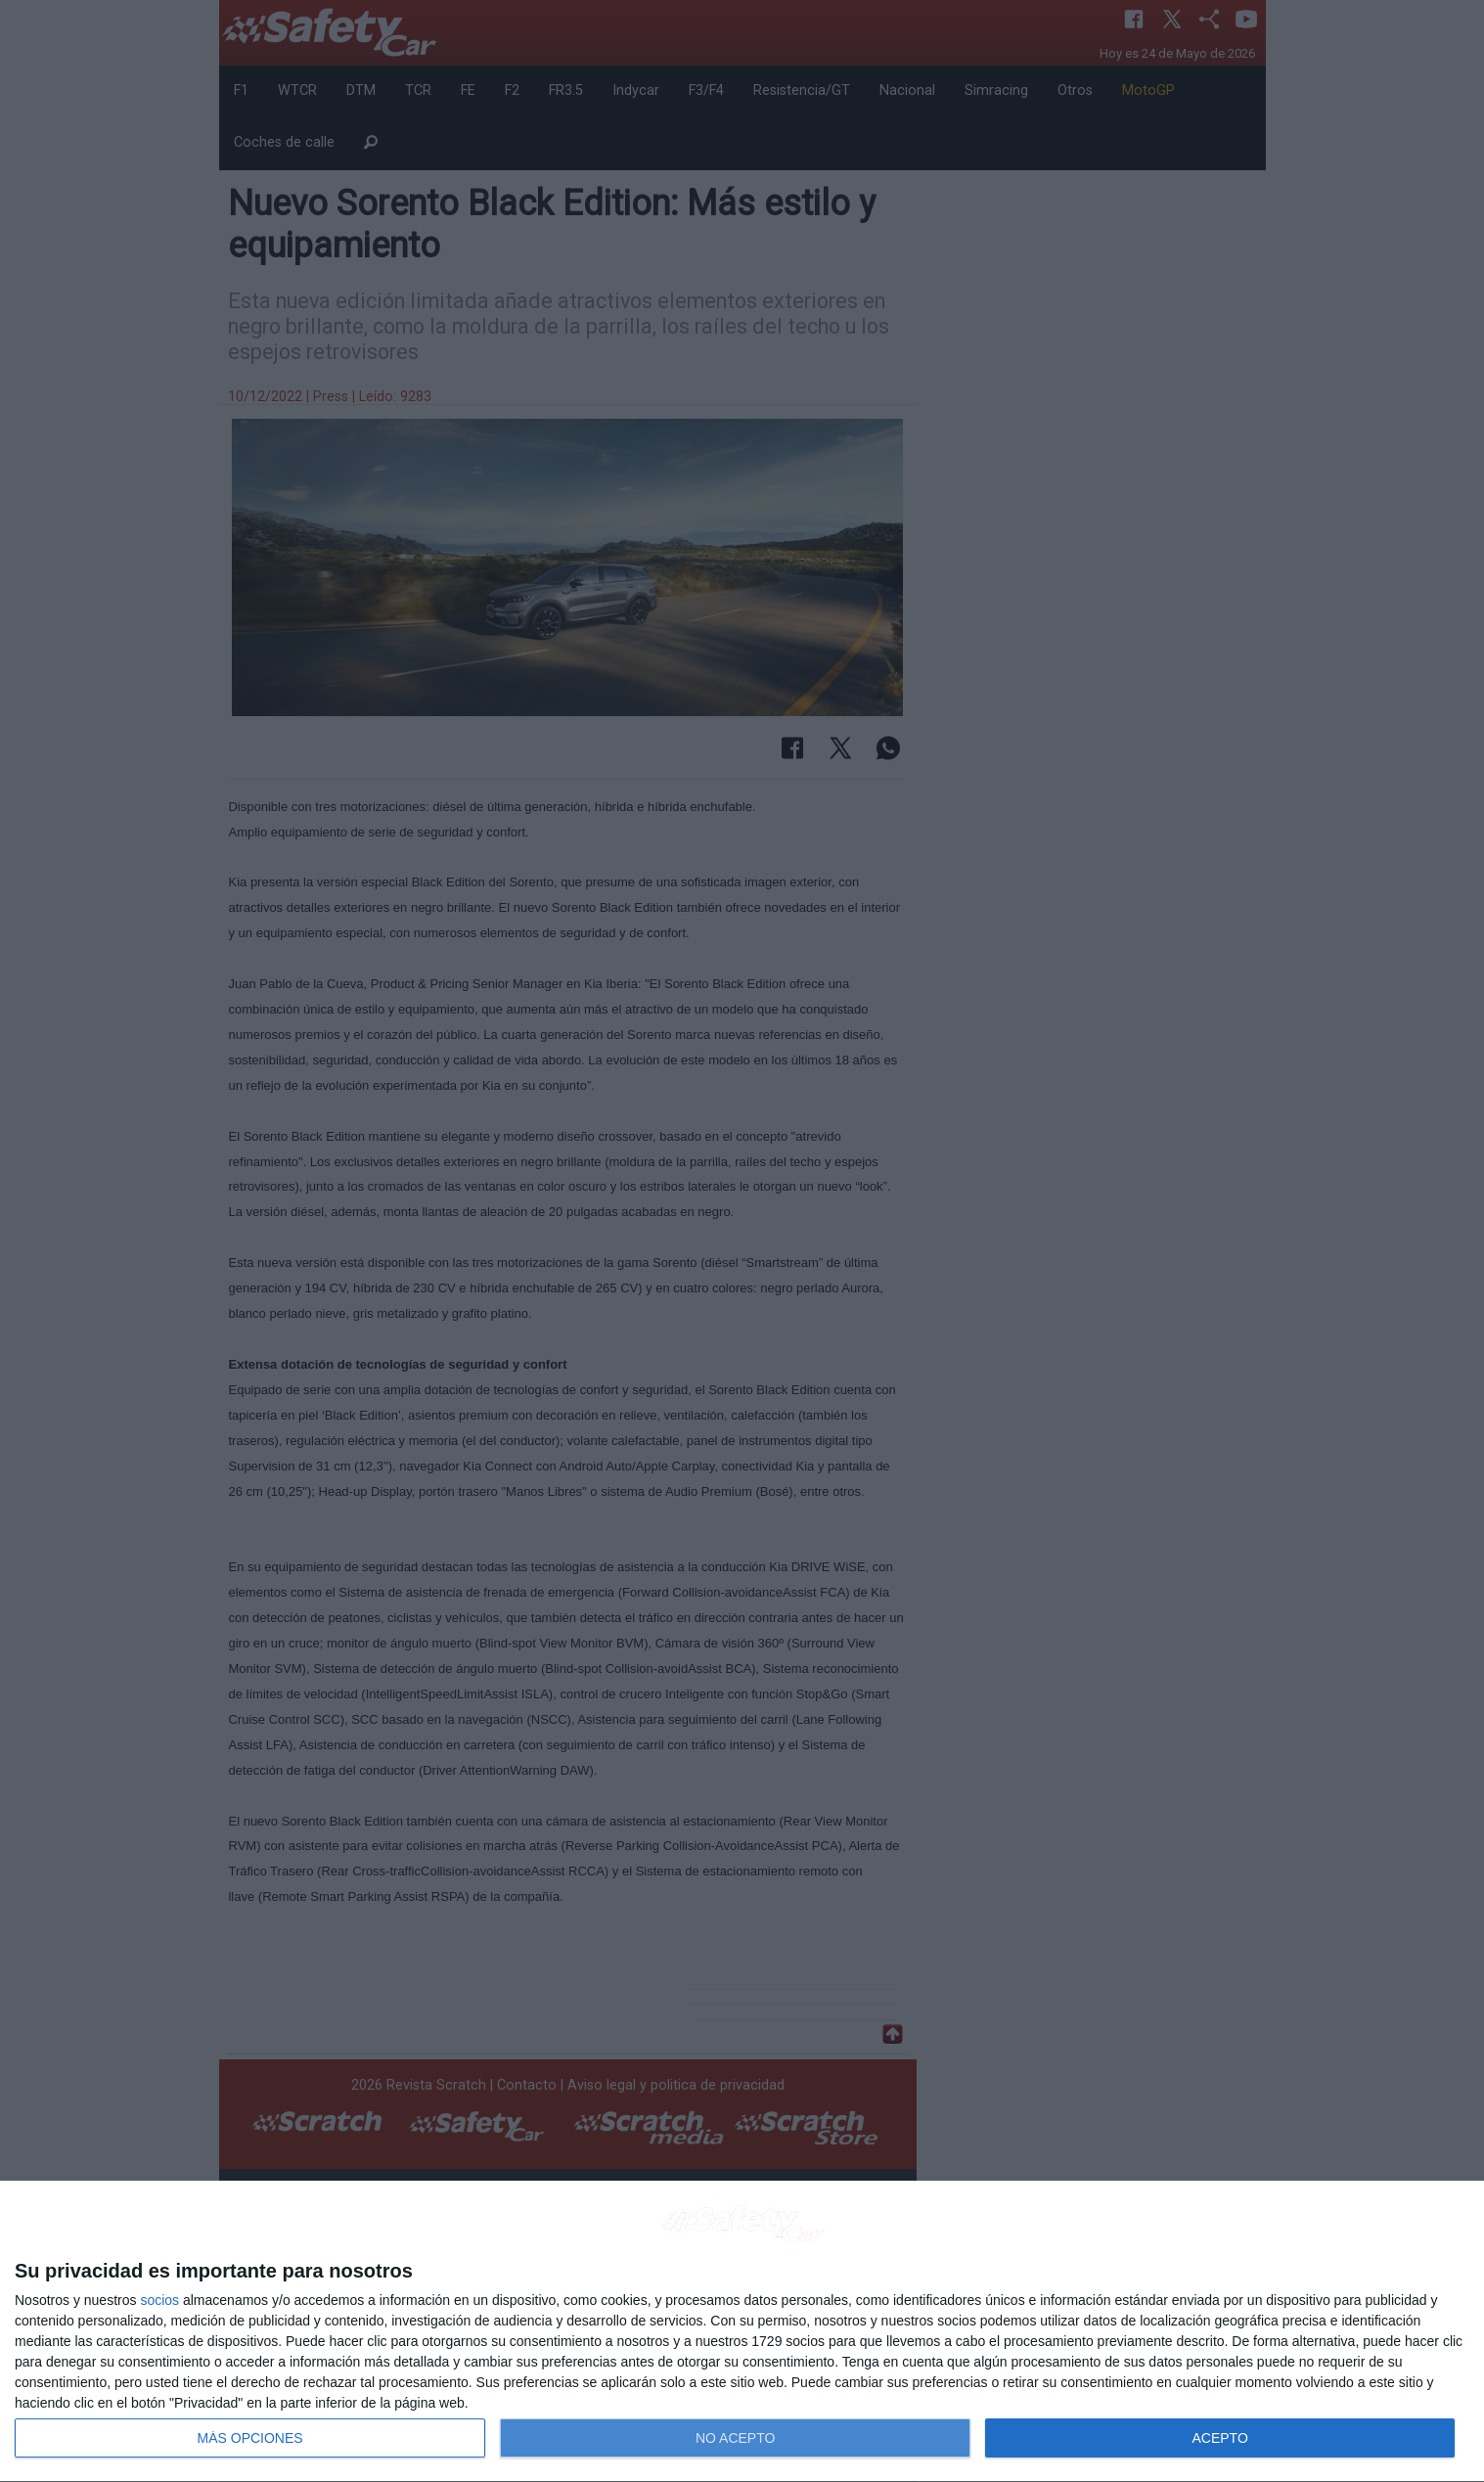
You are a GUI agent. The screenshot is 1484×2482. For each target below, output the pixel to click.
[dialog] (742, 2332)
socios (159, 2300)
